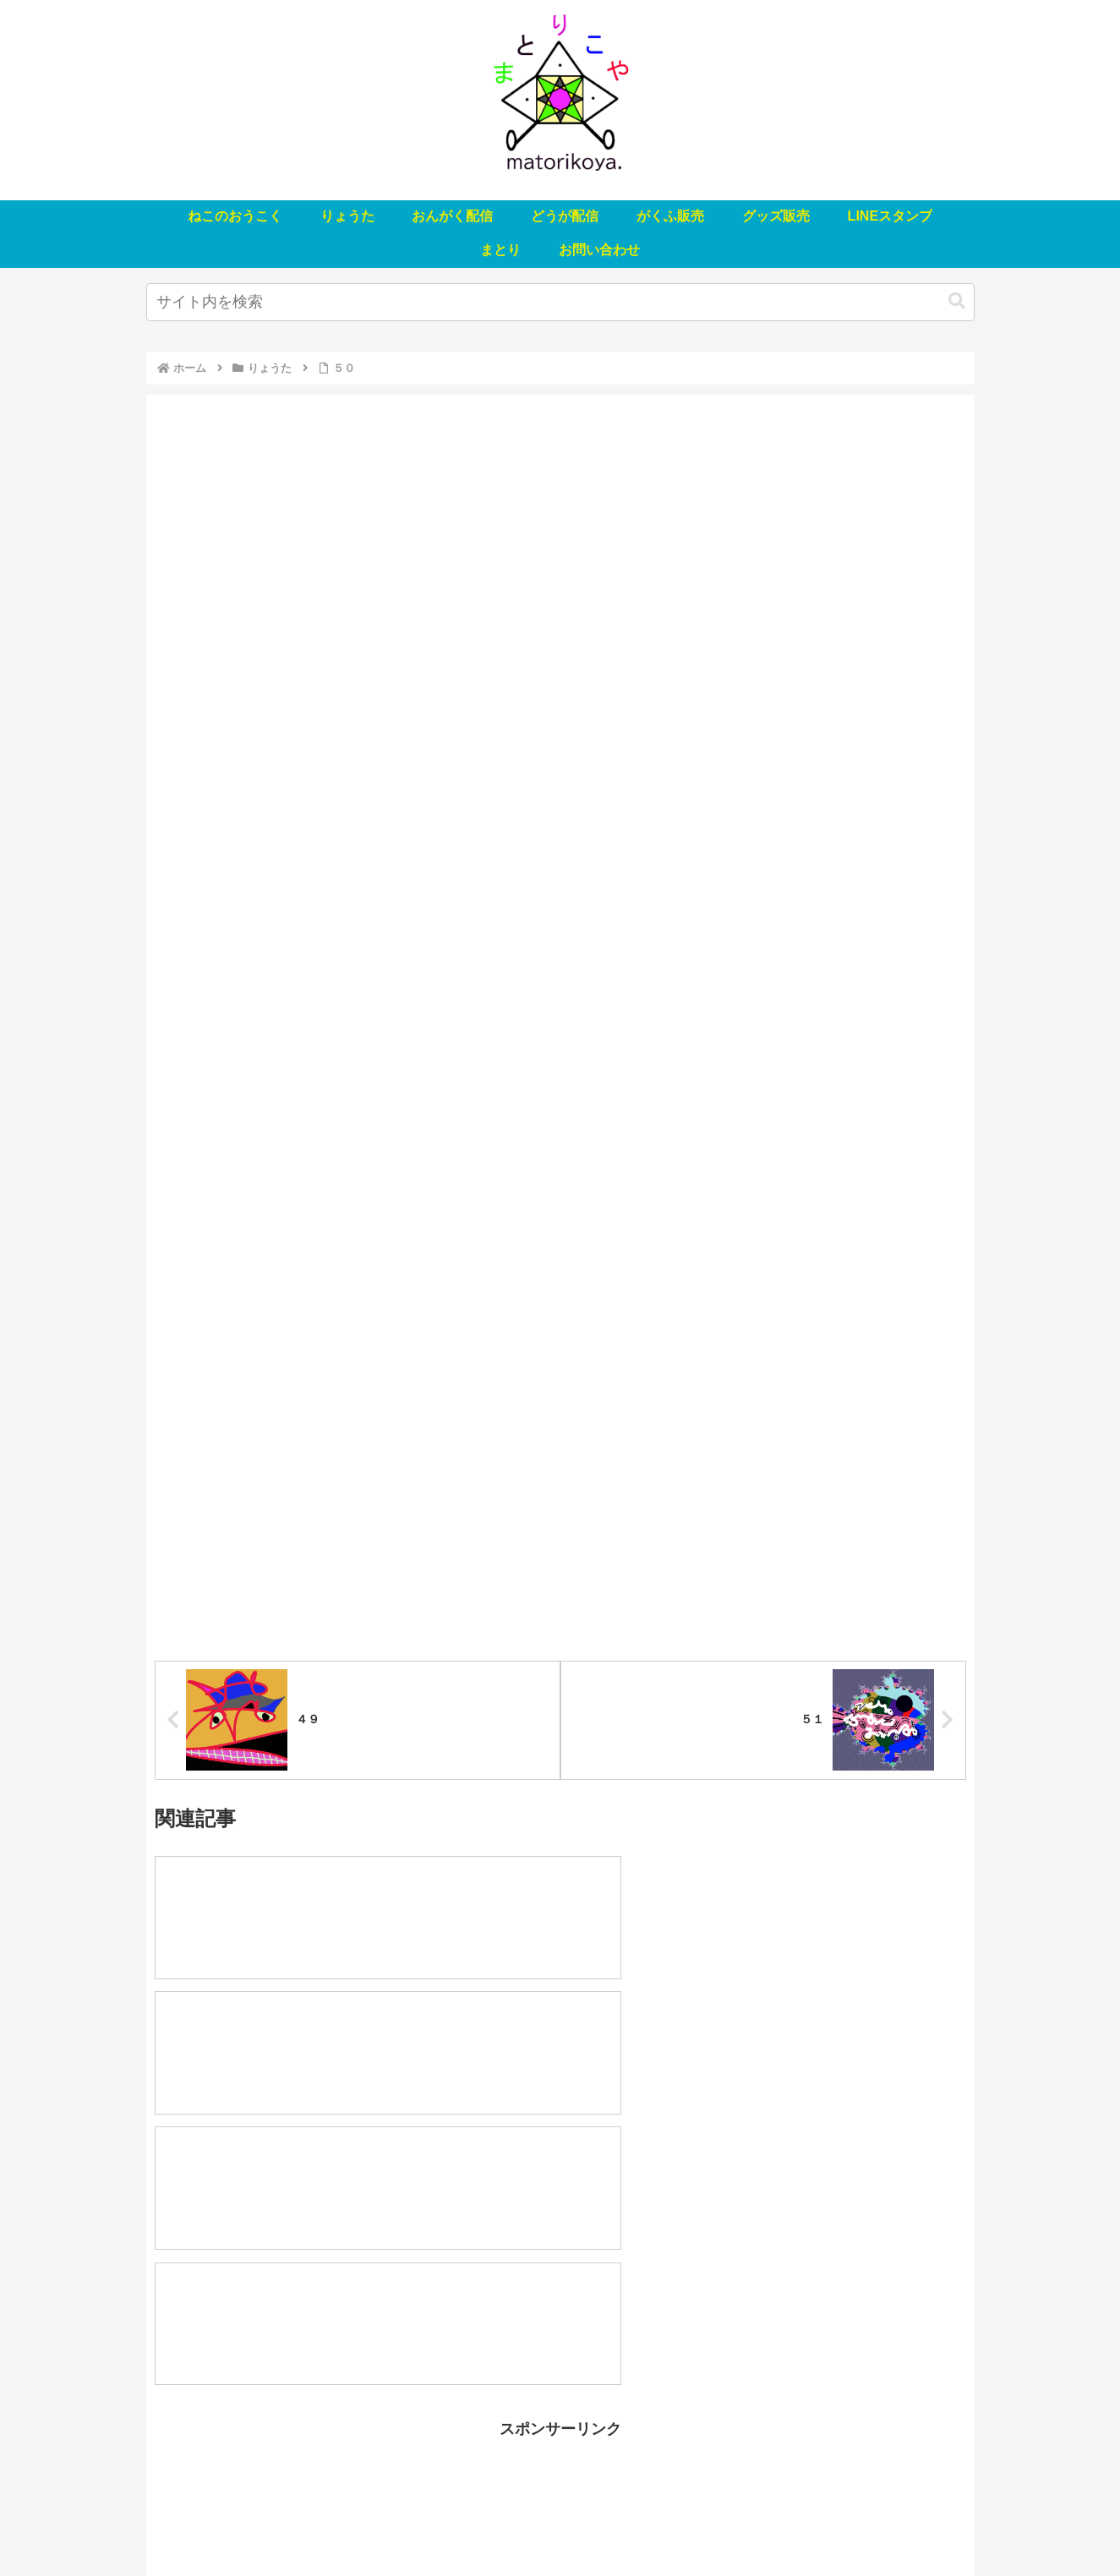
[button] (957, 301)
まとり (804, 2523)
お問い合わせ (874, 2523)
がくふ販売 (570, 2523)
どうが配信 (493, 2523)
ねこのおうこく (251, 2523)
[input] (560, 302)
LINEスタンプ (732, 2523)
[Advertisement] (560, 2292)
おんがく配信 (410, 2523)
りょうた (334, 2523)
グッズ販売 (647, 2523)
